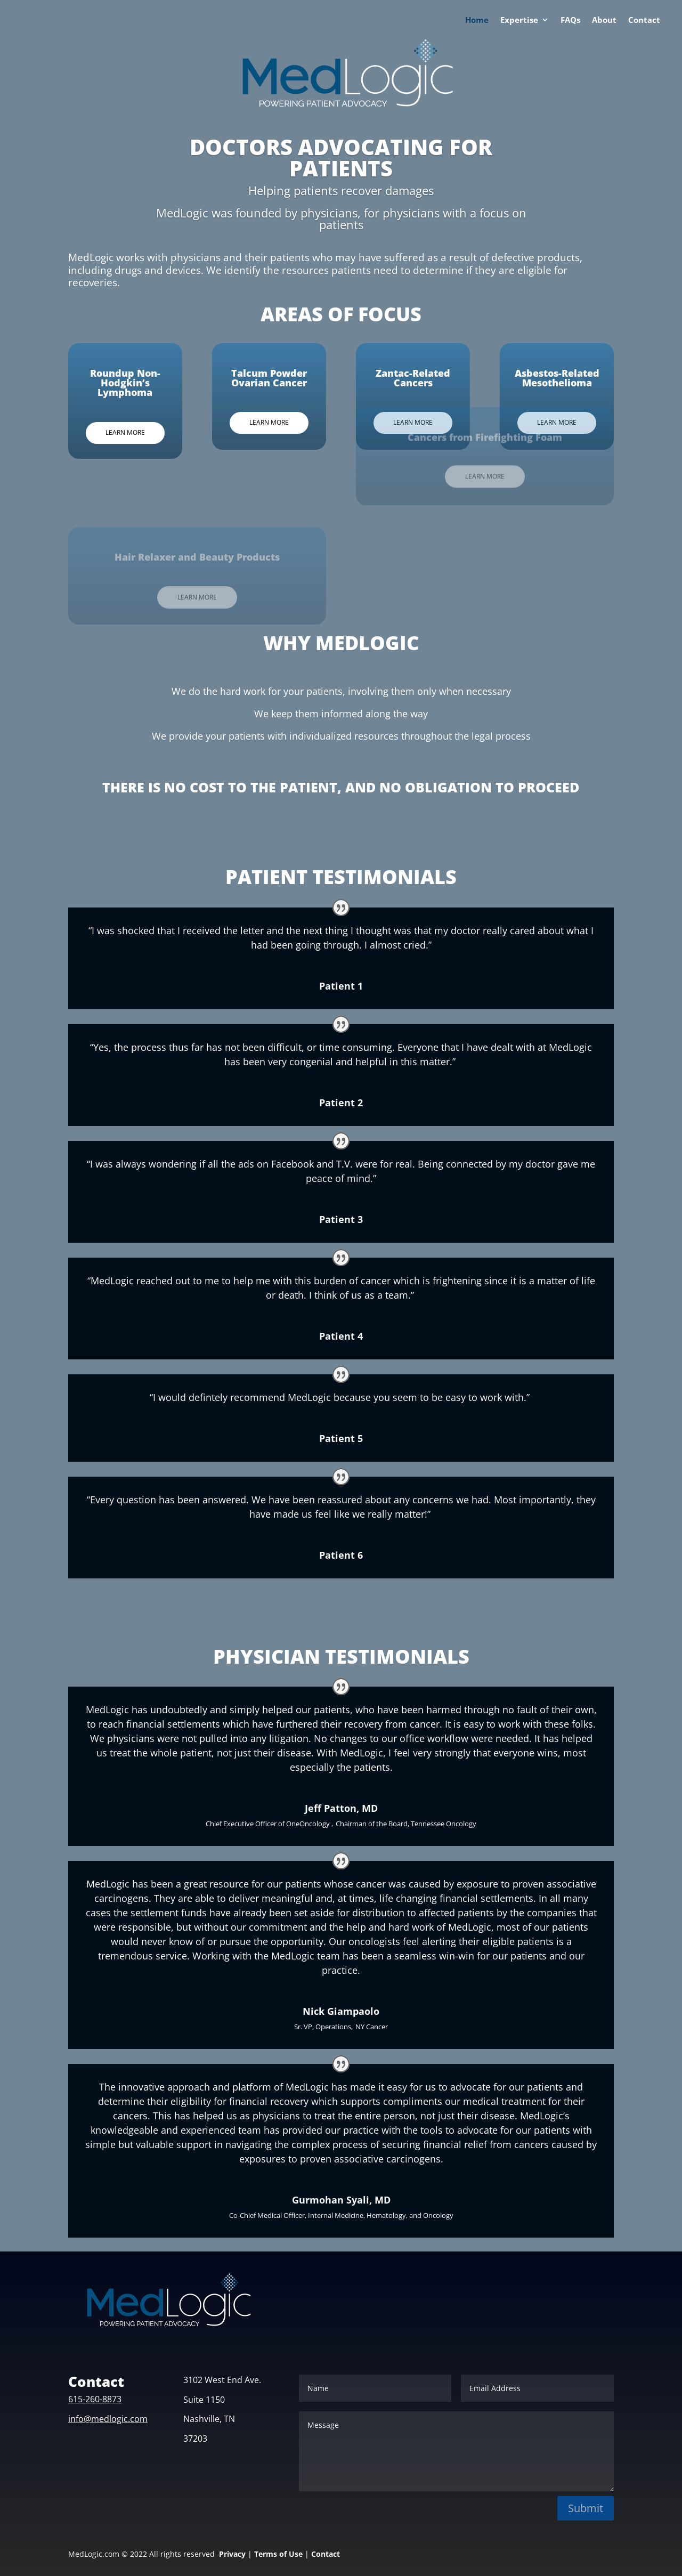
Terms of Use (278, 2554)
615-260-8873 (94, 2399)
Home (477, 20)
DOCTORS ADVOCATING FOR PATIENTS (341, 157)
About (604, 20)
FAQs (570, 20)
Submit (585, 2508)
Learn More (104, 432)
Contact (644, 20)
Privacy (232, 2554)
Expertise (519, 20)
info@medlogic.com (108, 2419)
